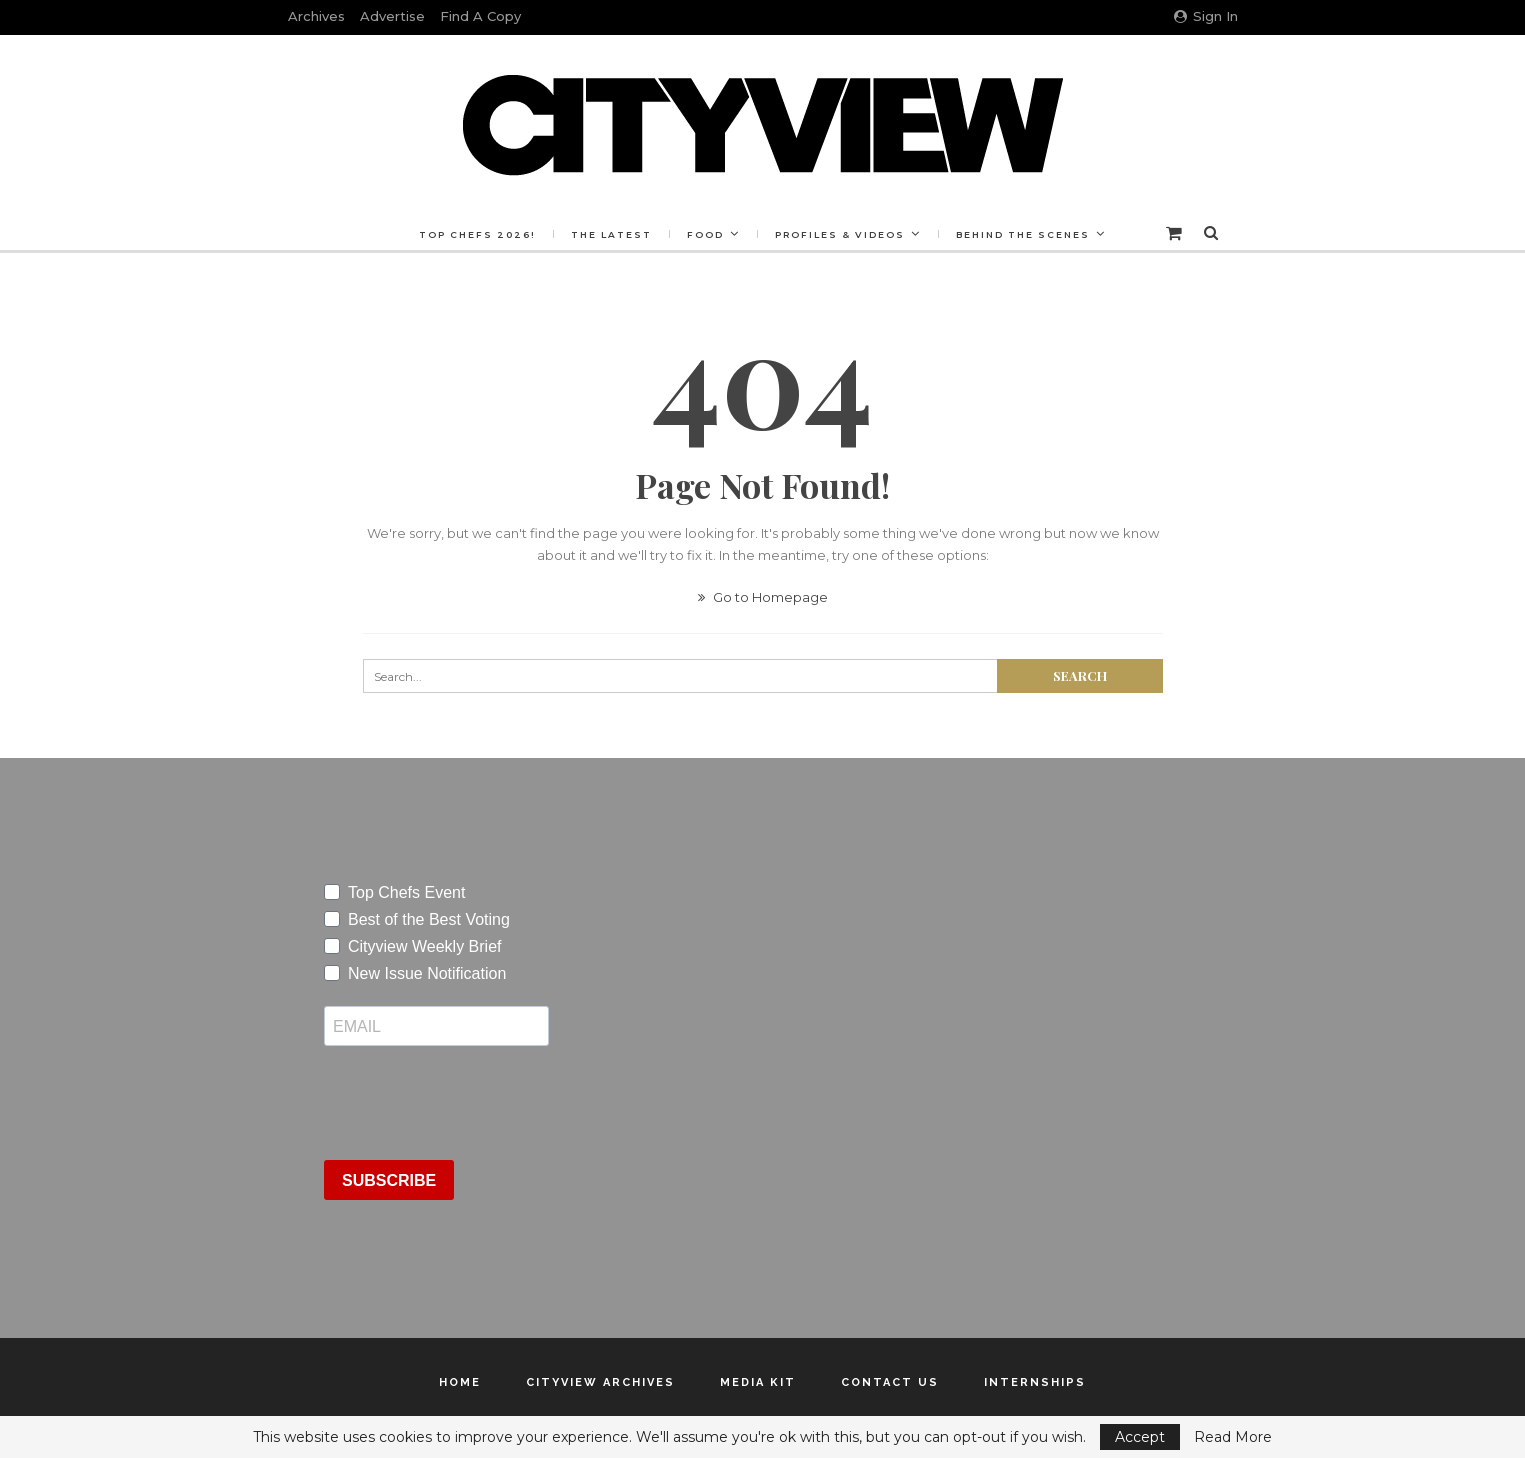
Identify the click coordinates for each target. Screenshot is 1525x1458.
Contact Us (890, 1382)
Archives (316, 16)
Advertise (392, 16)
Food (705, 234)
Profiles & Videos (843, 234)
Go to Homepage (763, 597)
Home (460, 1382)
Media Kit (758, 1382)
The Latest (608, 234)
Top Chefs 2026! (471, 234)
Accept (1140, 1437)
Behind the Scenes (1029, 234)
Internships (1035, 1382)
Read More (1233, 1437)
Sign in (1206, 16)
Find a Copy (480, 16)
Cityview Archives (600, 1382)
